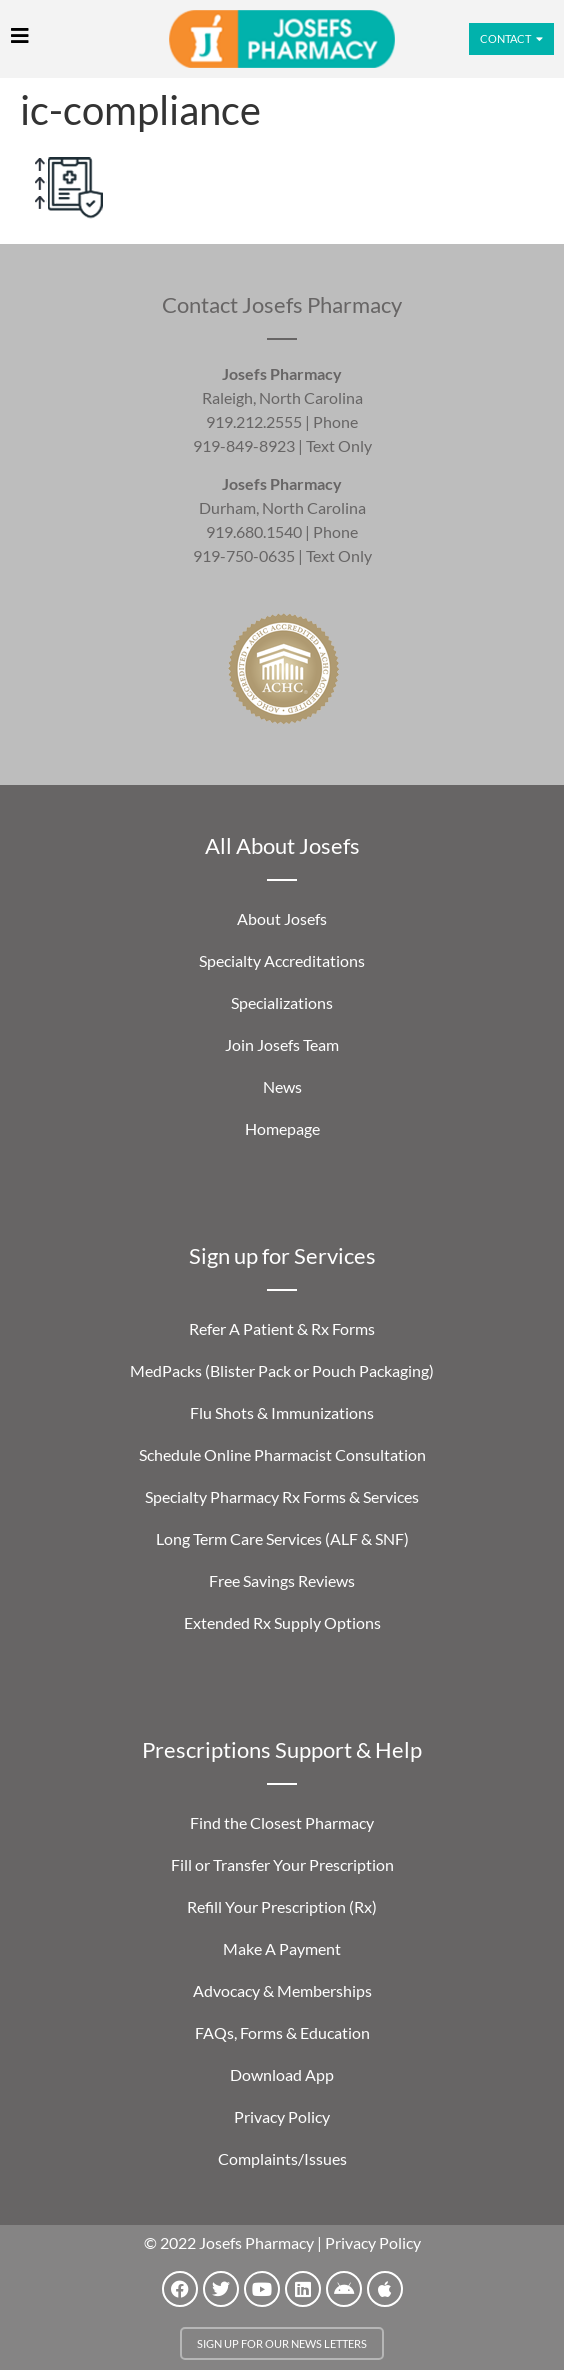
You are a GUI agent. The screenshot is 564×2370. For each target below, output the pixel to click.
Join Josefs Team (282, 1044)
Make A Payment (282, 1948)
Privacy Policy (282, 2116)
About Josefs (282, 918)
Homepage (282, 1128)
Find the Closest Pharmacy (282, 1822)
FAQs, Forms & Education (282, 2032)
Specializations (282, 1002)
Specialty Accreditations (282, 960)
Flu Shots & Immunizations (282, 1412)
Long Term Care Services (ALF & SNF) (282, 1538)
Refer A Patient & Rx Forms (282, 1328)
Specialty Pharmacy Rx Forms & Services (282, 1496)
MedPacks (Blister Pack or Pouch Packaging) (282, 1370)
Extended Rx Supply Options (282, 1622)
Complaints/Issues (282, 2158)
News (282, 1086)
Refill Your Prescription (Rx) (282, 1906)
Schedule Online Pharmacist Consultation (282, 1454)
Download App (282, 2074)
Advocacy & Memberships (282, 1990)
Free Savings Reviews (282, 1580)
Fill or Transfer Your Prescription (282, 1864)
